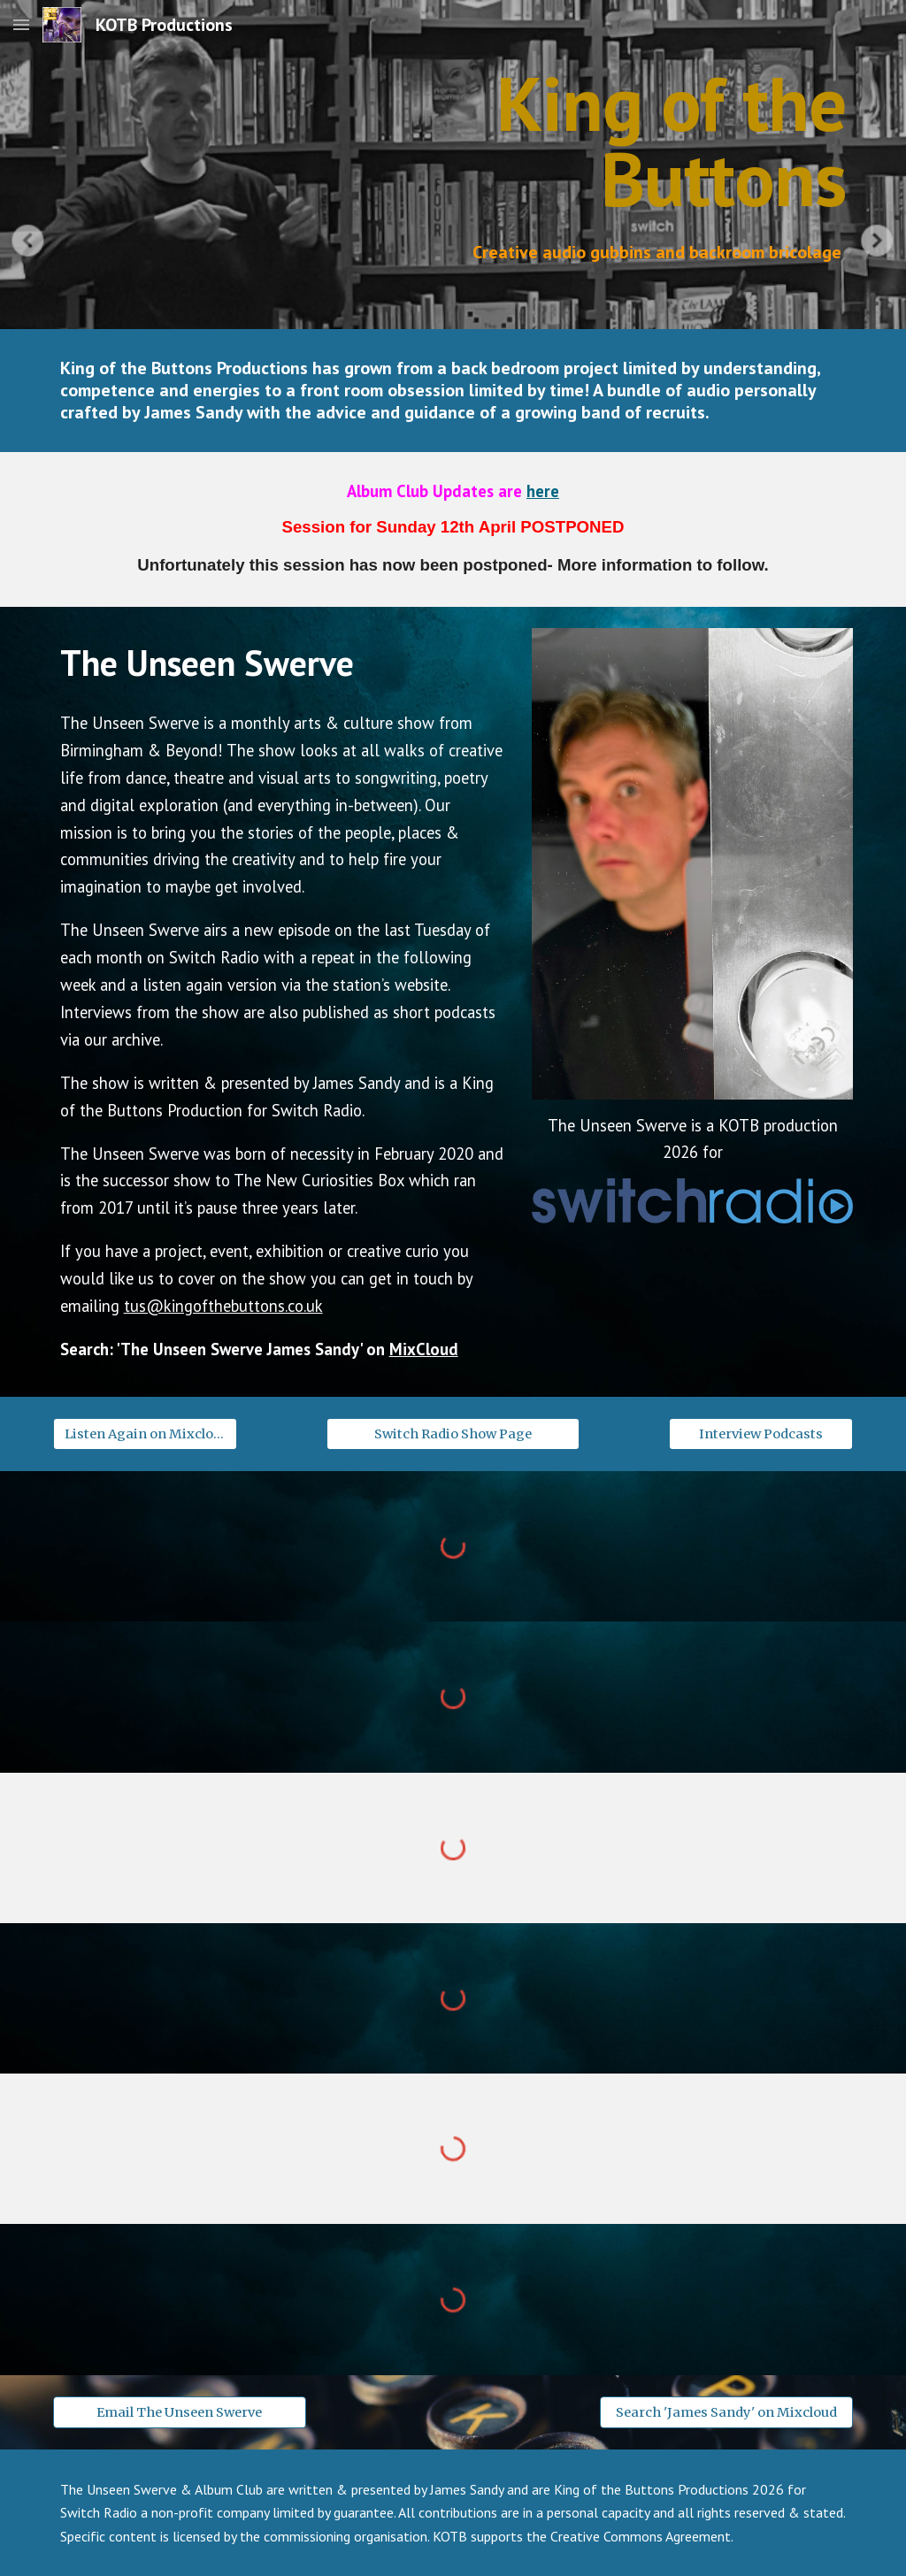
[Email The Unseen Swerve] (179, 2412)
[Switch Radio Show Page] (453, 1433)
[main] (556, 141)
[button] (21, 24)
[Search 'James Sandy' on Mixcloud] (726, 2412)
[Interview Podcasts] (761, 1433)
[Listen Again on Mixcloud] (145, 1433)
